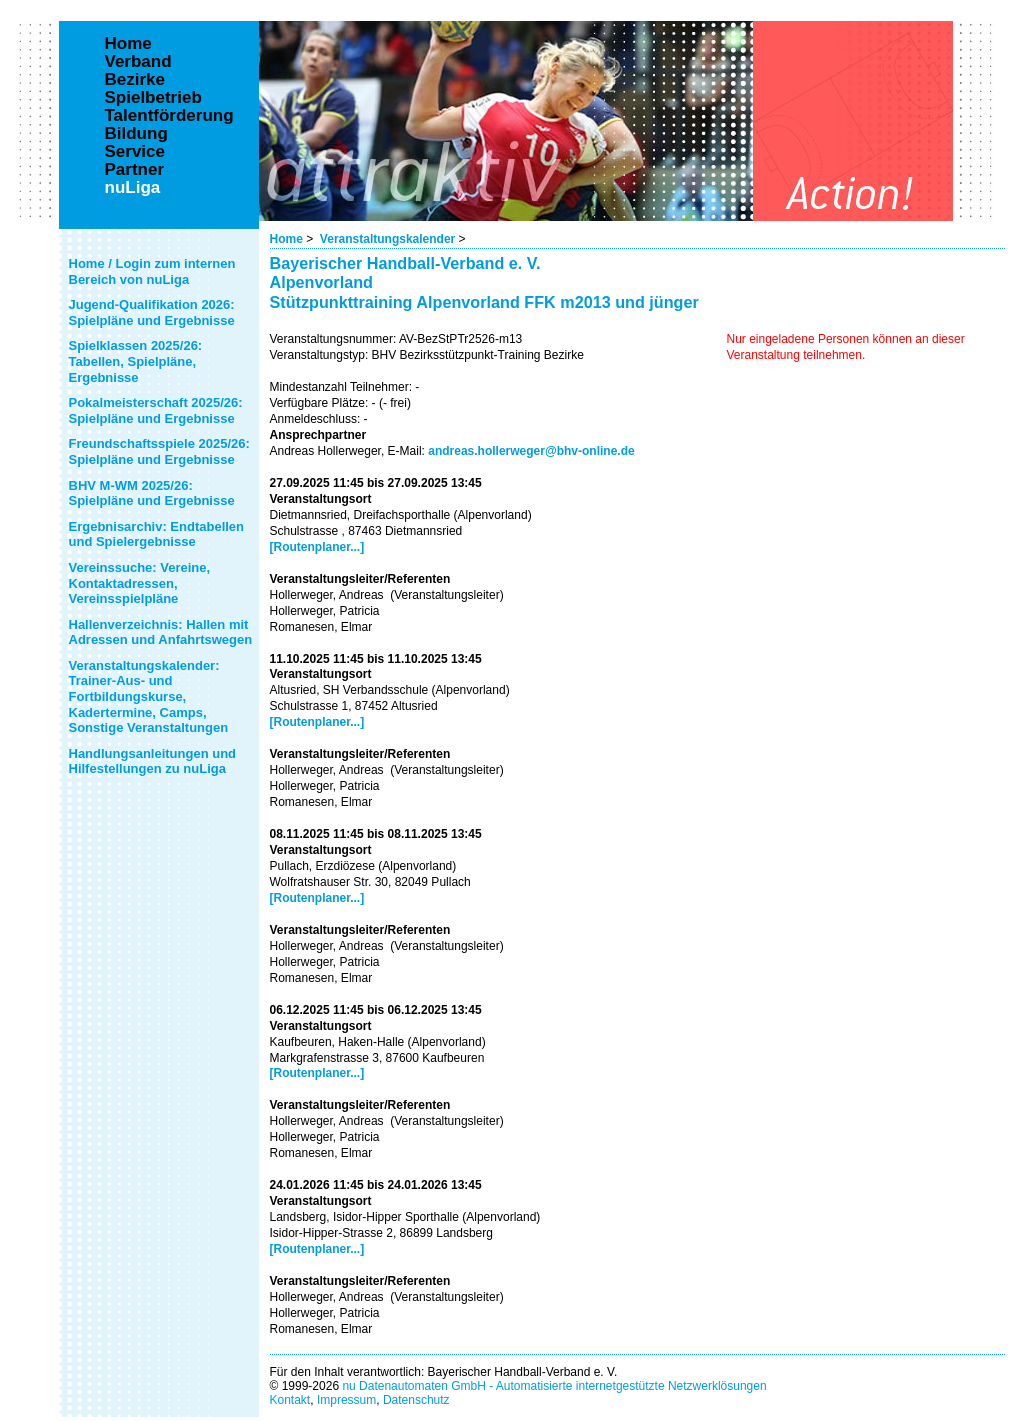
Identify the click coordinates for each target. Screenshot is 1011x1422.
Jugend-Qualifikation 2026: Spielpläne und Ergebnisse (152, 312)
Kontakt (290, 1400)
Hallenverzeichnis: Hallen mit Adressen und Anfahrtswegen (161, 632)
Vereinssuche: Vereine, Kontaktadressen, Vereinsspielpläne (140, 583)
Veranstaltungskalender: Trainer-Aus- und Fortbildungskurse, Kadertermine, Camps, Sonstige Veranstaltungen (149, 696)
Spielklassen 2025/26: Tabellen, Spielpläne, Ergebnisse (136, 361)
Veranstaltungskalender (387, 239)
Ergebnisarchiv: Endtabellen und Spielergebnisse (157, 534)
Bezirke (135, 80)
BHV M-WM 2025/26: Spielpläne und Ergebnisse (152, 493)
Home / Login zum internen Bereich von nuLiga (152, 271)
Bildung (136, 134)
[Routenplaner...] (317, 547)
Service (135, 152)
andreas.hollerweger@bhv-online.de (531, 451)
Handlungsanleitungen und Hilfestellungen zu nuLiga (153, 761)
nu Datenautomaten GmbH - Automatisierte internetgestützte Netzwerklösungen (554, 1386)
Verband (138, 62)
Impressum (346, 1400)
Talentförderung (169, 116)
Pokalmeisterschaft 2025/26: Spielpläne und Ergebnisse (156, 410)
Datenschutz (416, 1400)
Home (286, 239)
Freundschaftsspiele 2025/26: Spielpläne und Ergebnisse (159, 451)
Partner (135, 170)
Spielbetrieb (153, 98)
